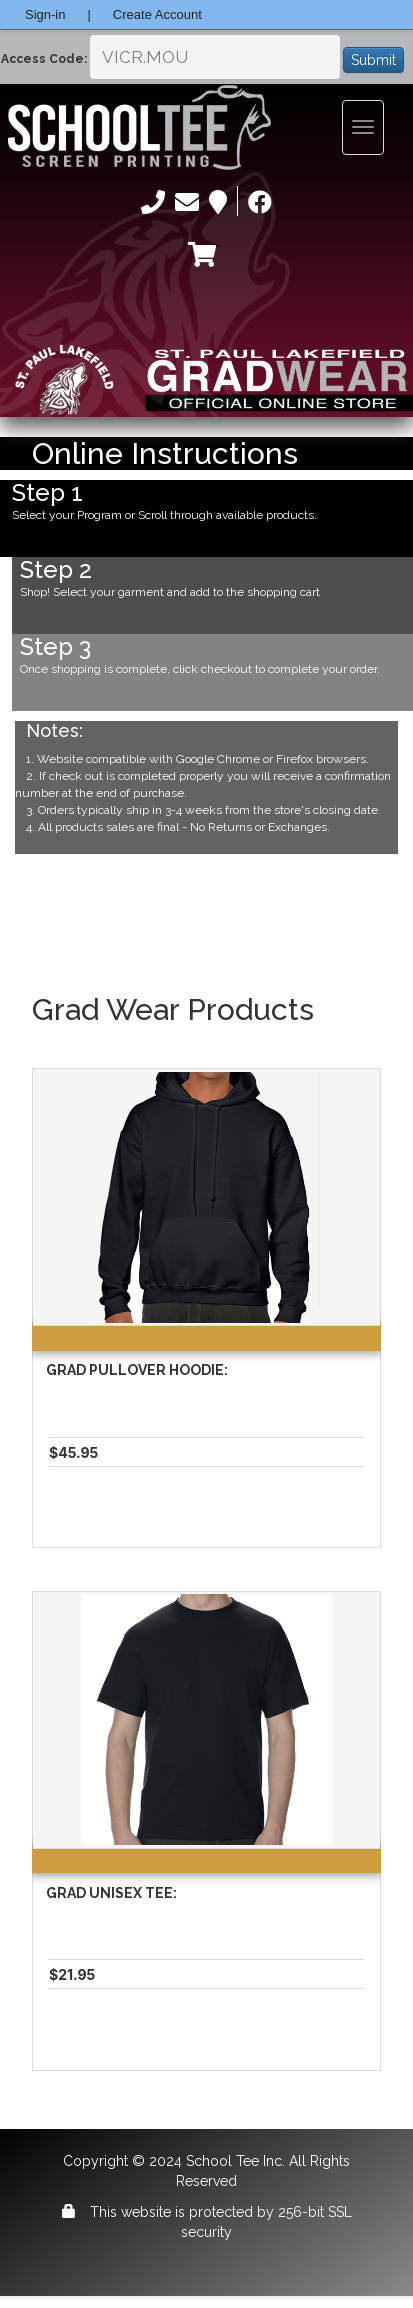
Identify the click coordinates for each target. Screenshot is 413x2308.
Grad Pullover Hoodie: (137, 1370)
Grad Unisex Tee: (111, 1893)
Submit (373, 60)
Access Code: (44, 59)
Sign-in (45, 14)
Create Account (157, 14)
